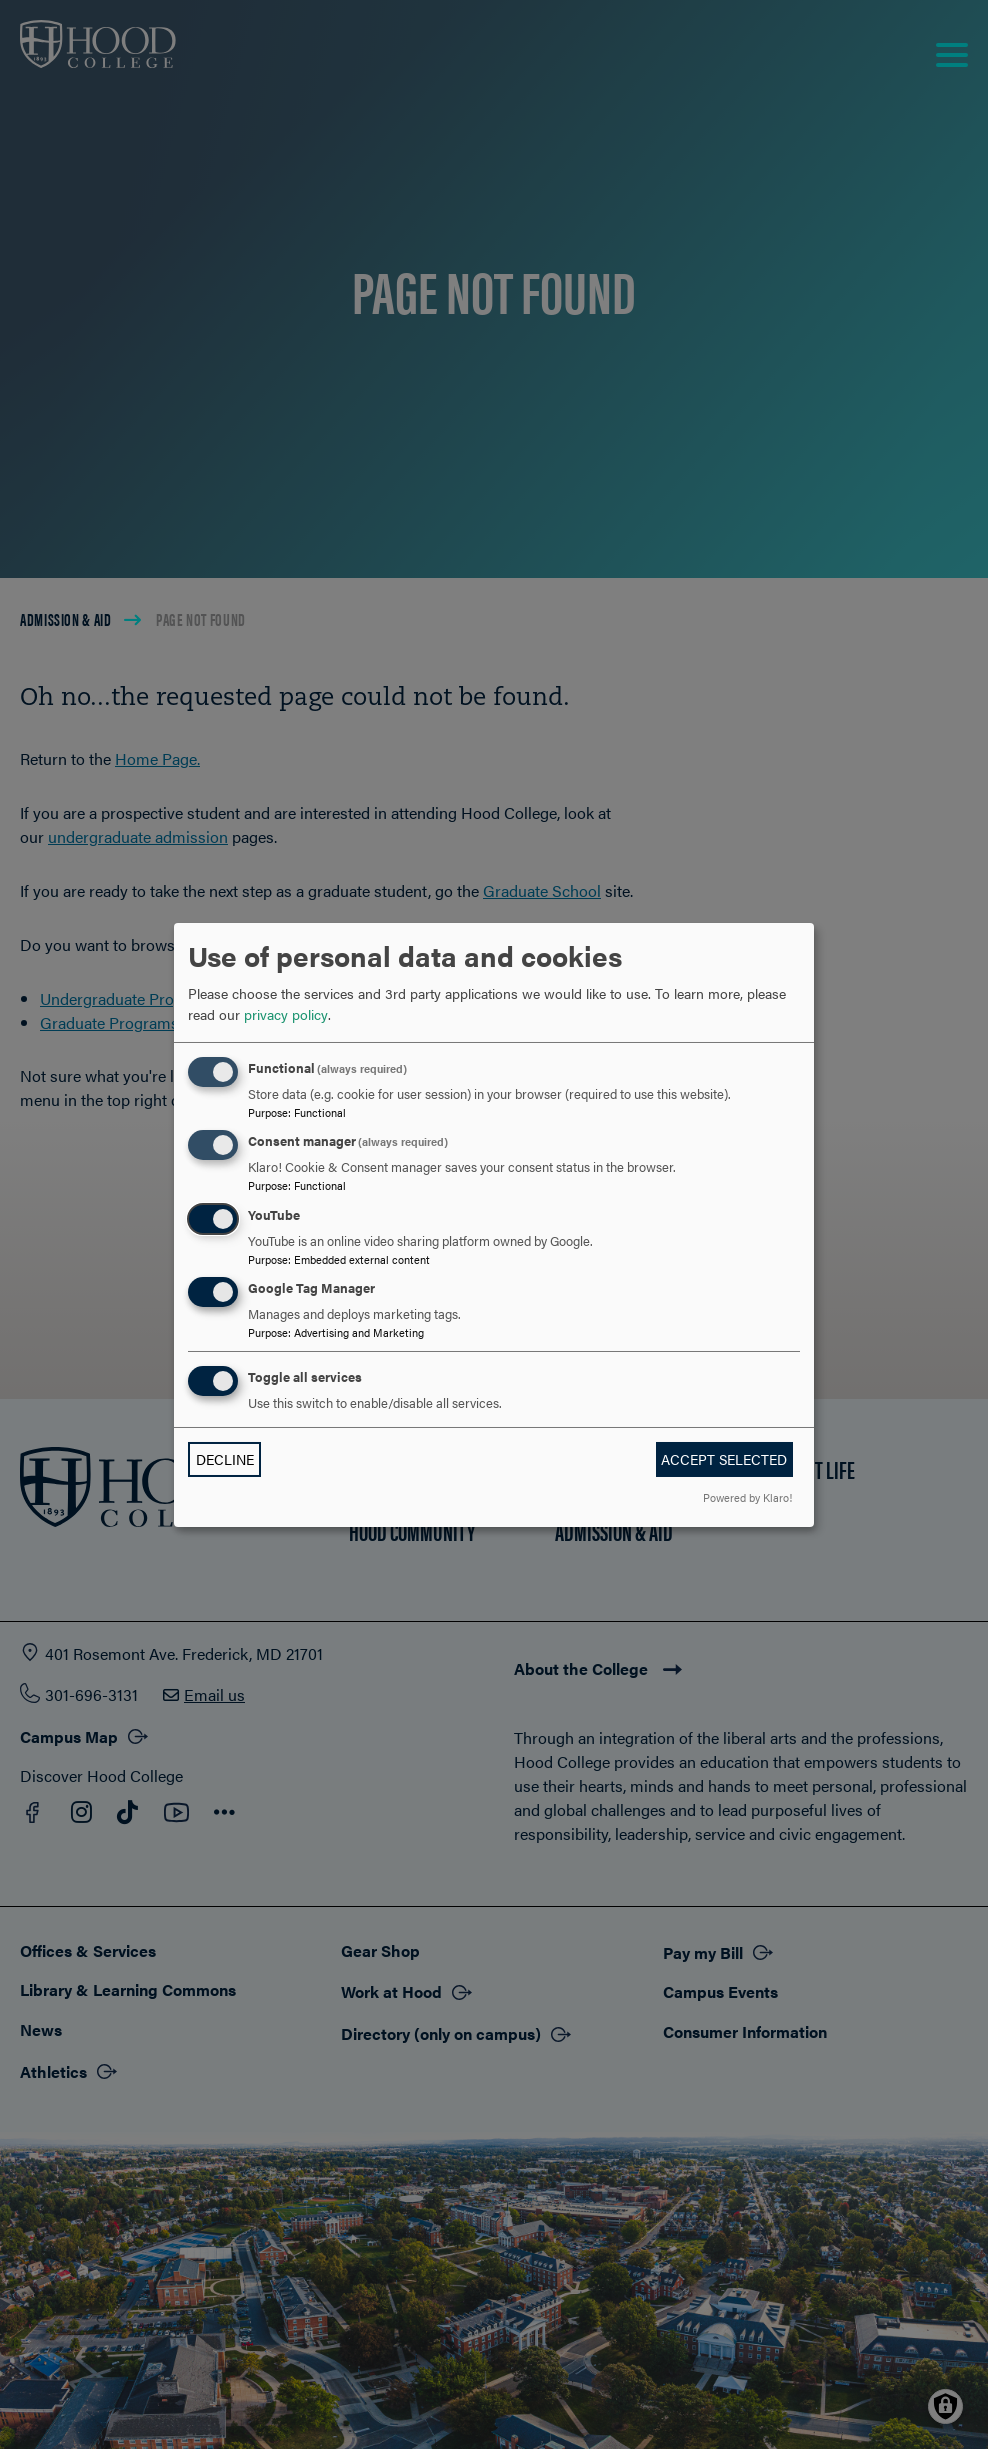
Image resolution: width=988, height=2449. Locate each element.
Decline (225, 1459)
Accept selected (724, 1459)
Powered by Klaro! (747, 1497)
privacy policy (286, 1014)
